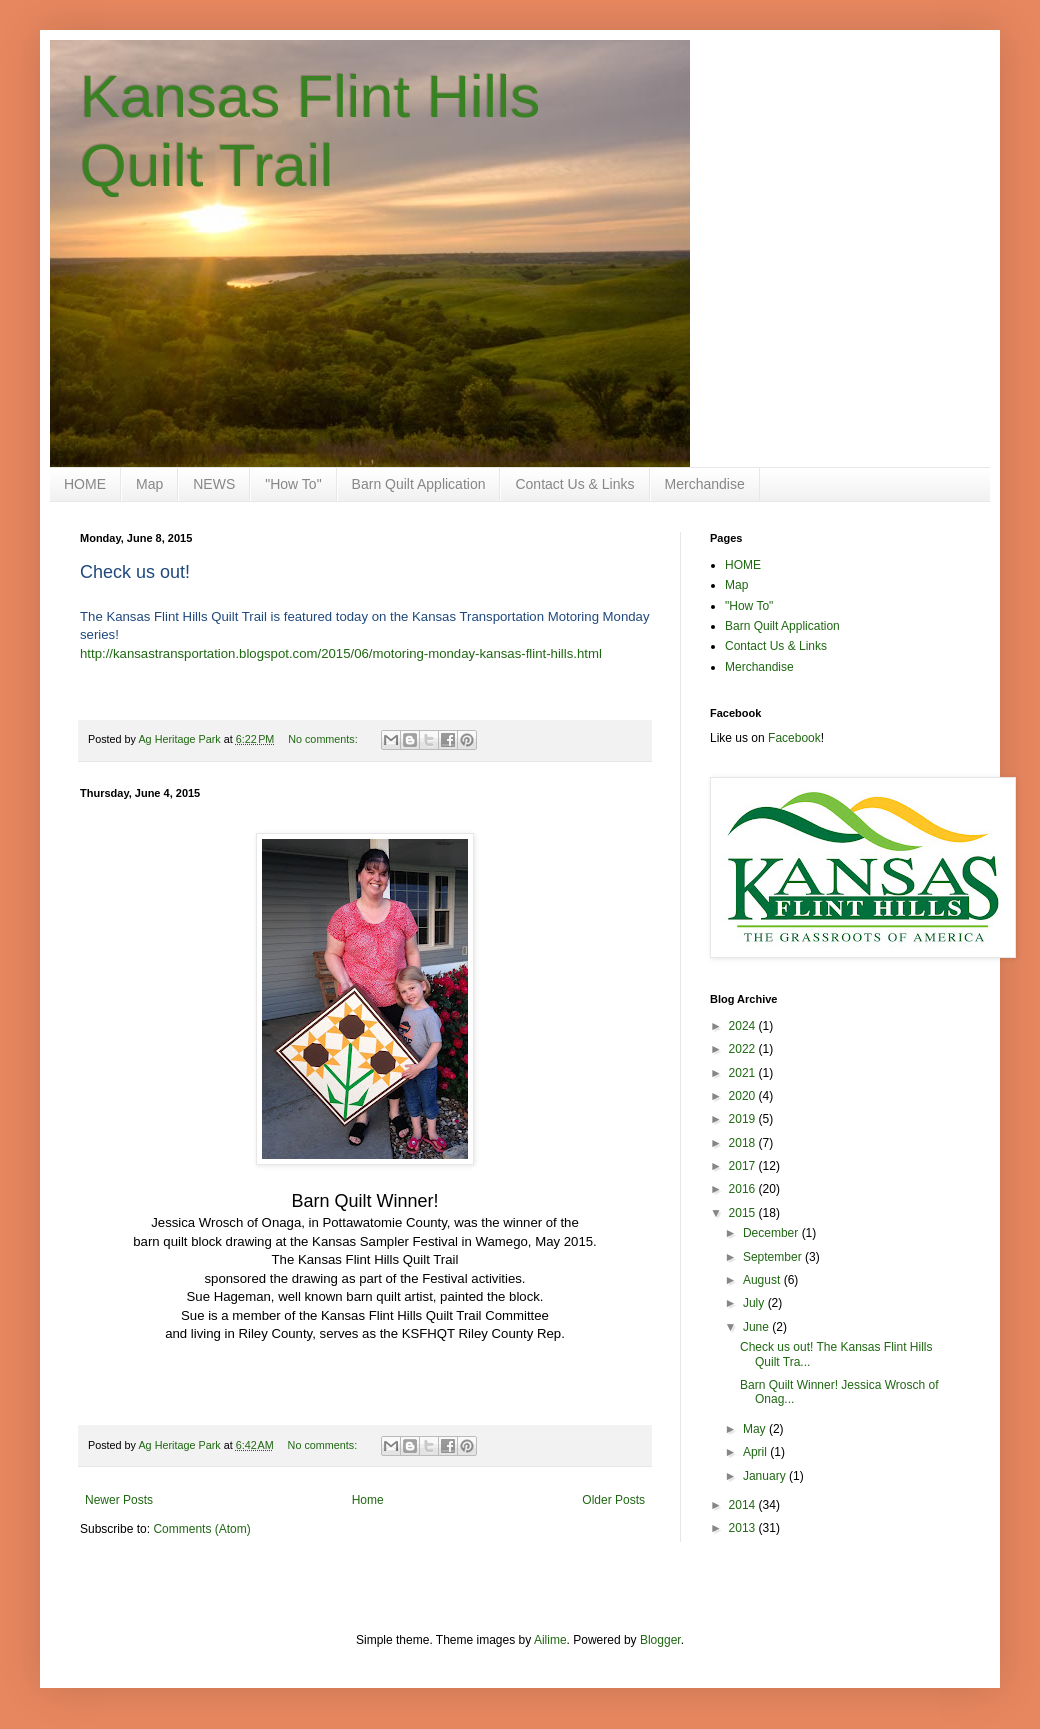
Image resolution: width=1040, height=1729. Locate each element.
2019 (744, 1119)
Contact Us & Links (574, 484)
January (766, 1476)
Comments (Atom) (201, 1529)
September (774, 1257)
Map (149, 484)
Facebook (794, 738)
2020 (744, 1096)
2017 (744, 1166)
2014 (744, 1505)
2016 (744, 1189)
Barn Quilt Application (419, 484)
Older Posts (613, 1500)
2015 (744, 1213)
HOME (85, 484)
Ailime (550, 1640)
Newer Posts (119, 1500)
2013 (744, 1528)
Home (368, 1500)
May (756, 1429)
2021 (744, 1073)
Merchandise (705, 484)
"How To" (293, 484)
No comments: (324, 739)
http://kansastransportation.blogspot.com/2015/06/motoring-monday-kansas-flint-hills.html (341, 653)
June (757, 1327)
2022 (744, 1049)
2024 (744, 1026)
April (756, 1452)
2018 (744, 1143)
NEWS (214, 484)
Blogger (660, 1640)
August (763, 1280)
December (772, 1233)
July (755, 1303)
